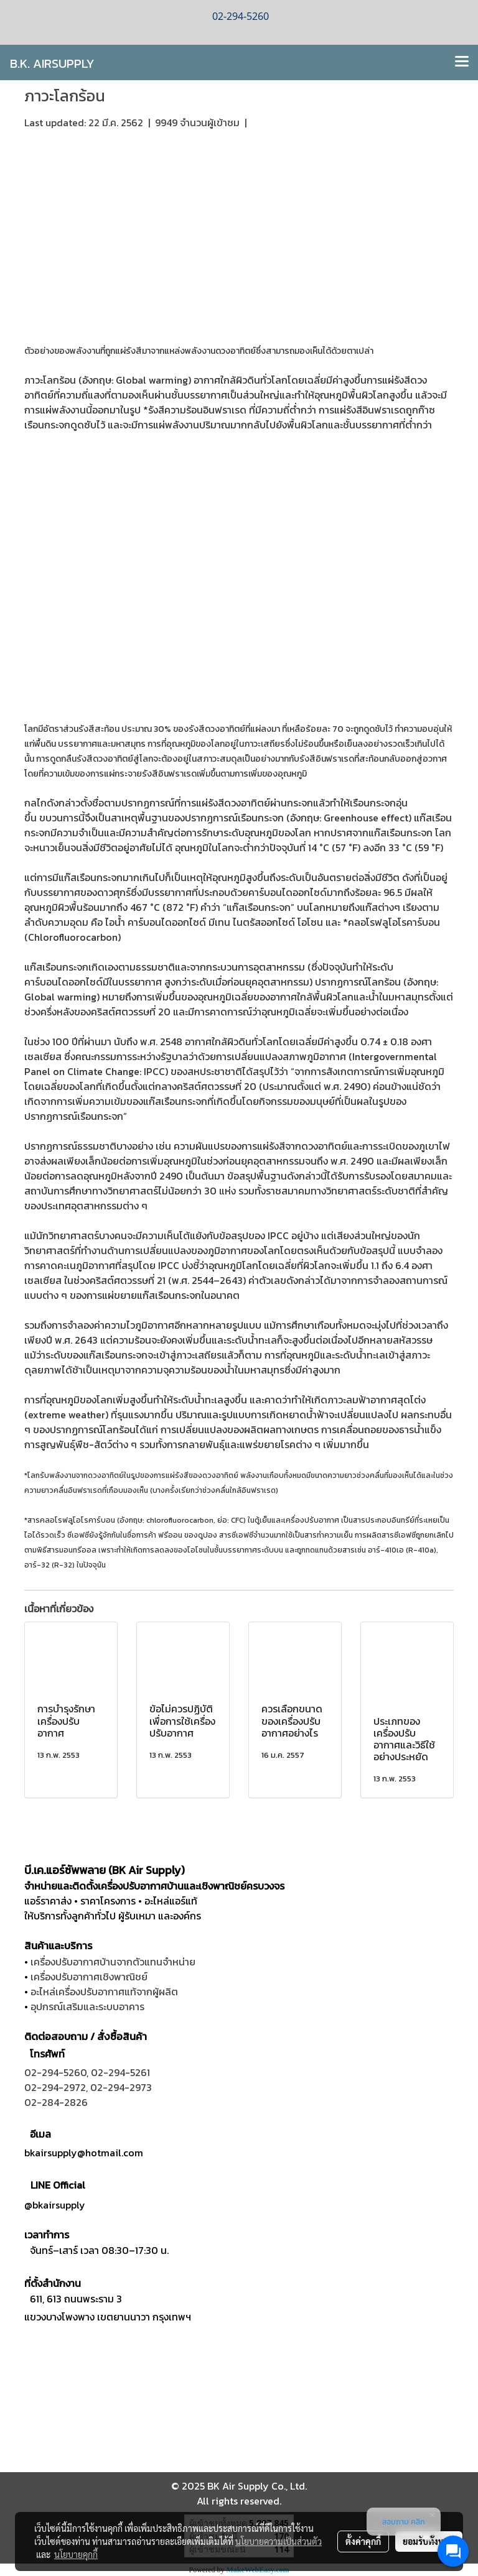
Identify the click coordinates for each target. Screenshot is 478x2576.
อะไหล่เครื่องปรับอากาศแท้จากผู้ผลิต (104, 1991)
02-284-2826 (56, 2102)
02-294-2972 (55, 2087)
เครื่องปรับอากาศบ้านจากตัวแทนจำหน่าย (112, 1961)
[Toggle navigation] (462, 62)
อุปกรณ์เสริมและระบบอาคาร (87, 2006)
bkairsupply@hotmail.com (83, 2152)
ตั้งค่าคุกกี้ (363, 2541)
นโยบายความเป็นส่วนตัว (278, 2541)
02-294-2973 (121, 2087)
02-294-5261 (120, 2072)
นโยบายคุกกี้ (76, 2554)
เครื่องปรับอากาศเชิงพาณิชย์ (89, 1976)
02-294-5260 (55, 2072)
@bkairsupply (54, 2204)
